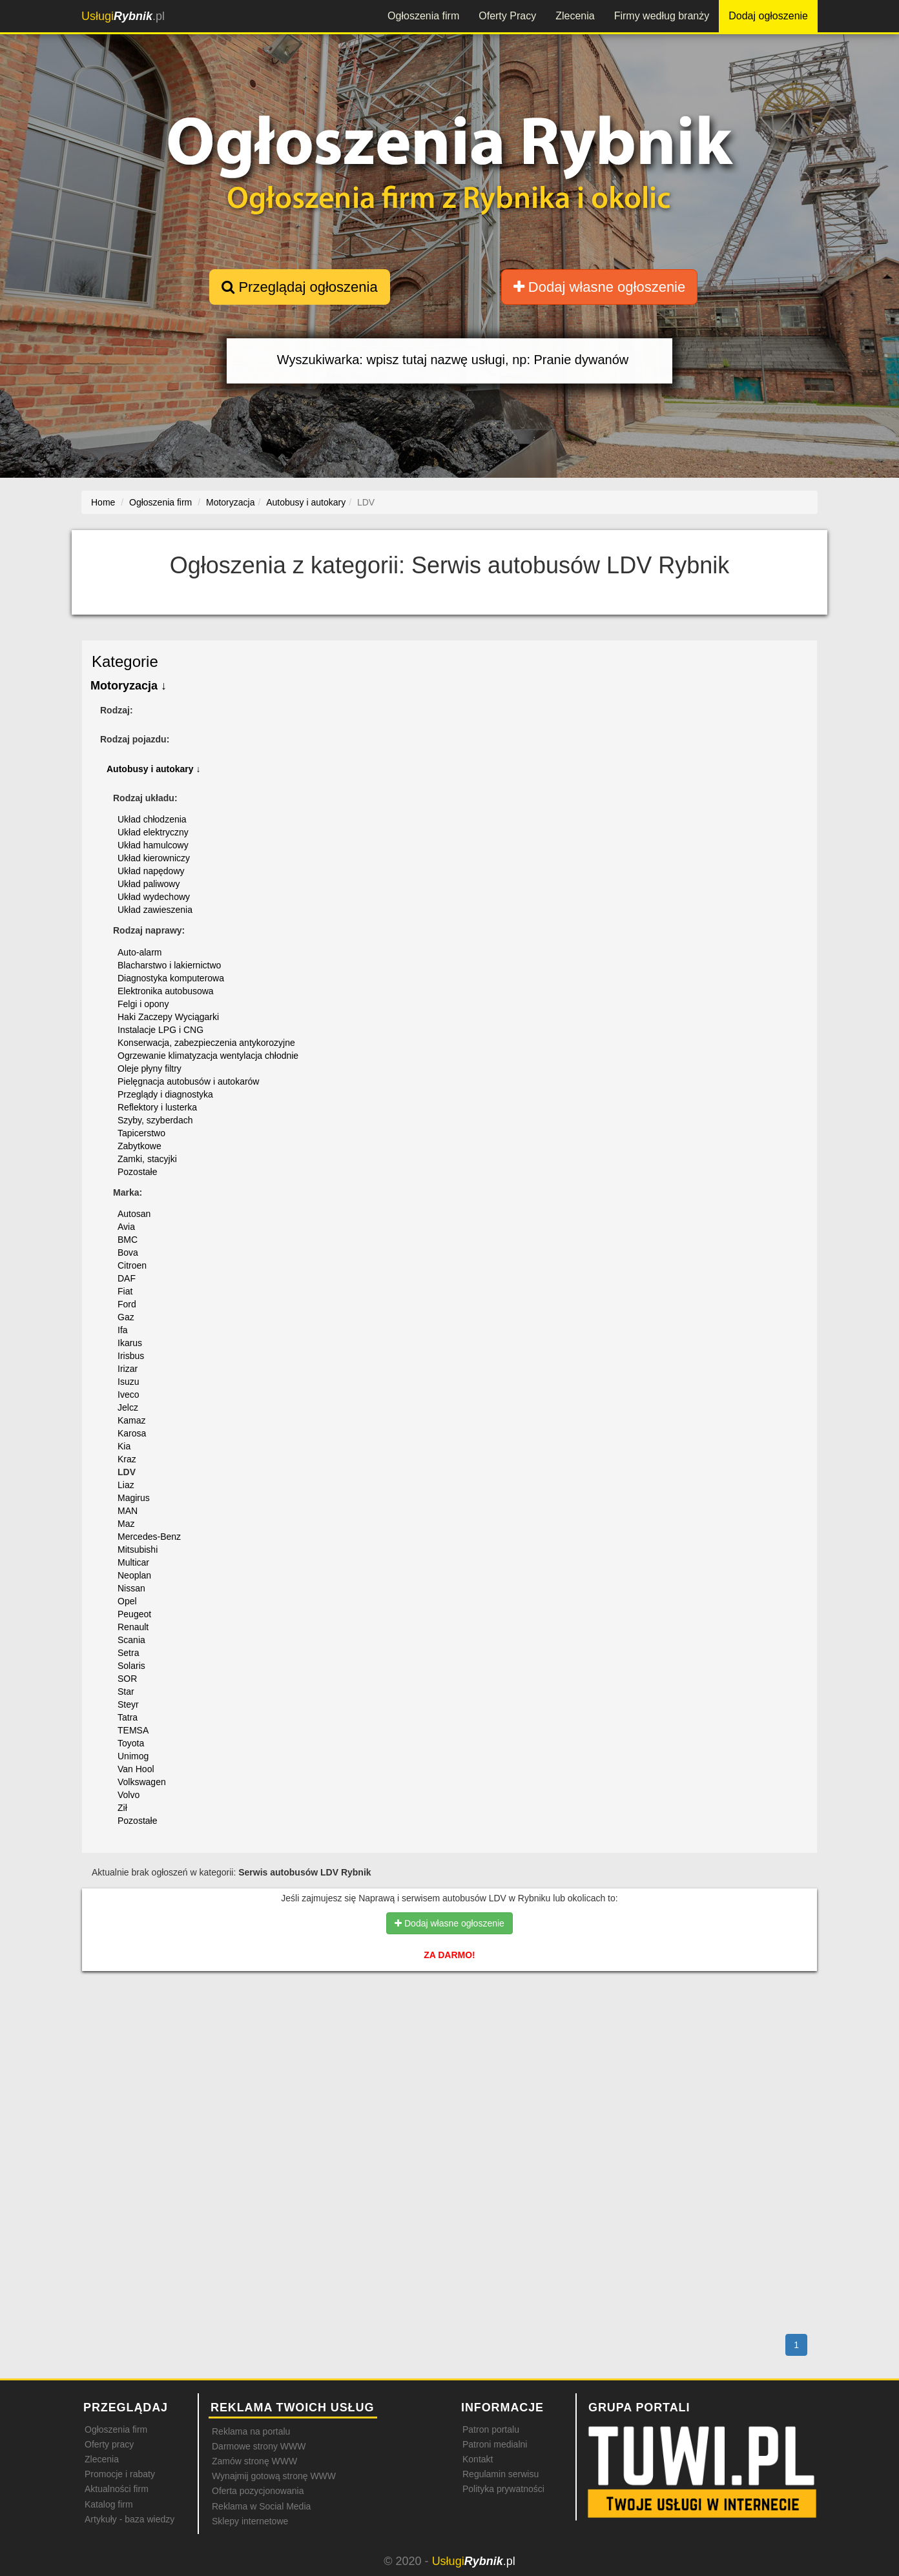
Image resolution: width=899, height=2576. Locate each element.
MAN (128, 1511)
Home (103, 502)
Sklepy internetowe (250, 2521)
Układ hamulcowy (153, 845)
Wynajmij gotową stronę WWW (274, 2476)
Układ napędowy (151, 871)
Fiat (125, 1291)
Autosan (134, 1214)
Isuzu (128, 1381)
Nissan (131, 1588)
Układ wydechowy (154, 897)
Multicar (133, 1562)
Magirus (134, 1498)
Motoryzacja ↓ (128, 685)
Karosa (132, 1433)
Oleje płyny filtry (149, 1068)
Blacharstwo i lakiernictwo (169, 965)
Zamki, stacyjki (147, 1159)
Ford (127, 1304)
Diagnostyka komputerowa (171, 978)
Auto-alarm (139, 952)
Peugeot (134, 1614)
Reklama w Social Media (261, 2506)
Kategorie (125, 661)
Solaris (131, 1666)
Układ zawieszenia (155, 910)
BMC (128, 1239)
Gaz (126, 1317)
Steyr (128, 1704)
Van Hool (136, 1769)
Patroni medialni (494, 2444)
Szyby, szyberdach (155, 1120)
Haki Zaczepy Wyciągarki (168, 1017)
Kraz (127, 1459)
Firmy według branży (662, 15)
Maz (126, 1523)
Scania (131, 1640)
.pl (123, 16)
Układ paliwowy (149, 884)
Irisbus (131, 1356)
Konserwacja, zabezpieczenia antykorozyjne (206, 1043)
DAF (127, 1278)
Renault (133, 1627)
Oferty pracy (109, 2444)
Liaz (126, 1485)
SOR (127, 1678)
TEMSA (133, 1730)
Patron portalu (490, 2429)
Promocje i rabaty (120, 2474)
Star (126, 1691)
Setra (128, 1653)
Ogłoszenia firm (423, 15)
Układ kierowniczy (154, 858)
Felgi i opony (143, 1004)
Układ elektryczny (153, 832)
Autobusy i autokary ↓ (153, 769)
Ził (122, 1808)
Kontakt (477, 2459)
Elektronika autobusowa (166, 991)
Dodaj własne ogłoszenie (599, 287)
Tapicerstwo (141, 1133)
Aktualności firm (117, 2489)
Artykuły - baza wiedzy (129, 2519)
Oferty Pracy (507, 15)
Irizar (128, 1369)
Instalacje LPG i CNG (160, 1030)
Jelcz (128, 1407)
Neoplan (134, 1575)
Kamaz (132, 1420)
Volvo (129, 1795)
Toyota (131, 1743)
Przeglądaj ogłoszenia (299, 287)
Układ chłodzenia (152, 819)
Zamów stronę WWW (254, 2461)
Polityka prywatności (503, 2489)
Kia (124, 1446)
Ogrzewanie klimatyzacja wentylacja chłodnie (208, 1055)
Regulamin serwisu (500, 2474)
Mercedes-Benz (149, 1536)
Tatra (128, 1717)
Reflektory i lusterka (157, 1107)
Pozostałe (137, 1172)
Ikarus (130, 1343)
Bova (128, 1252)
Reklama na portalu (251, 2431)
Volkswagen (142, 1782)
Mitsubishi (138, 1549)
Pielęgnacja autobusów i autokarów (188, 1081)
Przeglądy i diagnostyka (165, 1094)
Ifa (123, 1330)
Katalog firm (109, 2504)
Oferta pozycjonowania (258, 2491)
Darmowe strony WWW (258, 2446)
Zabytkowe (139, 1146)
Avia (126, 1227)
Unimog (133, 1756)
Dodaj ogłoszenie (768, 15)
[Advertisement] (449, 2037)
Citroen (132, 1265)
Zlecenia (574, 15)
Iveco (128, 1394)
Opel (127, 1601)
